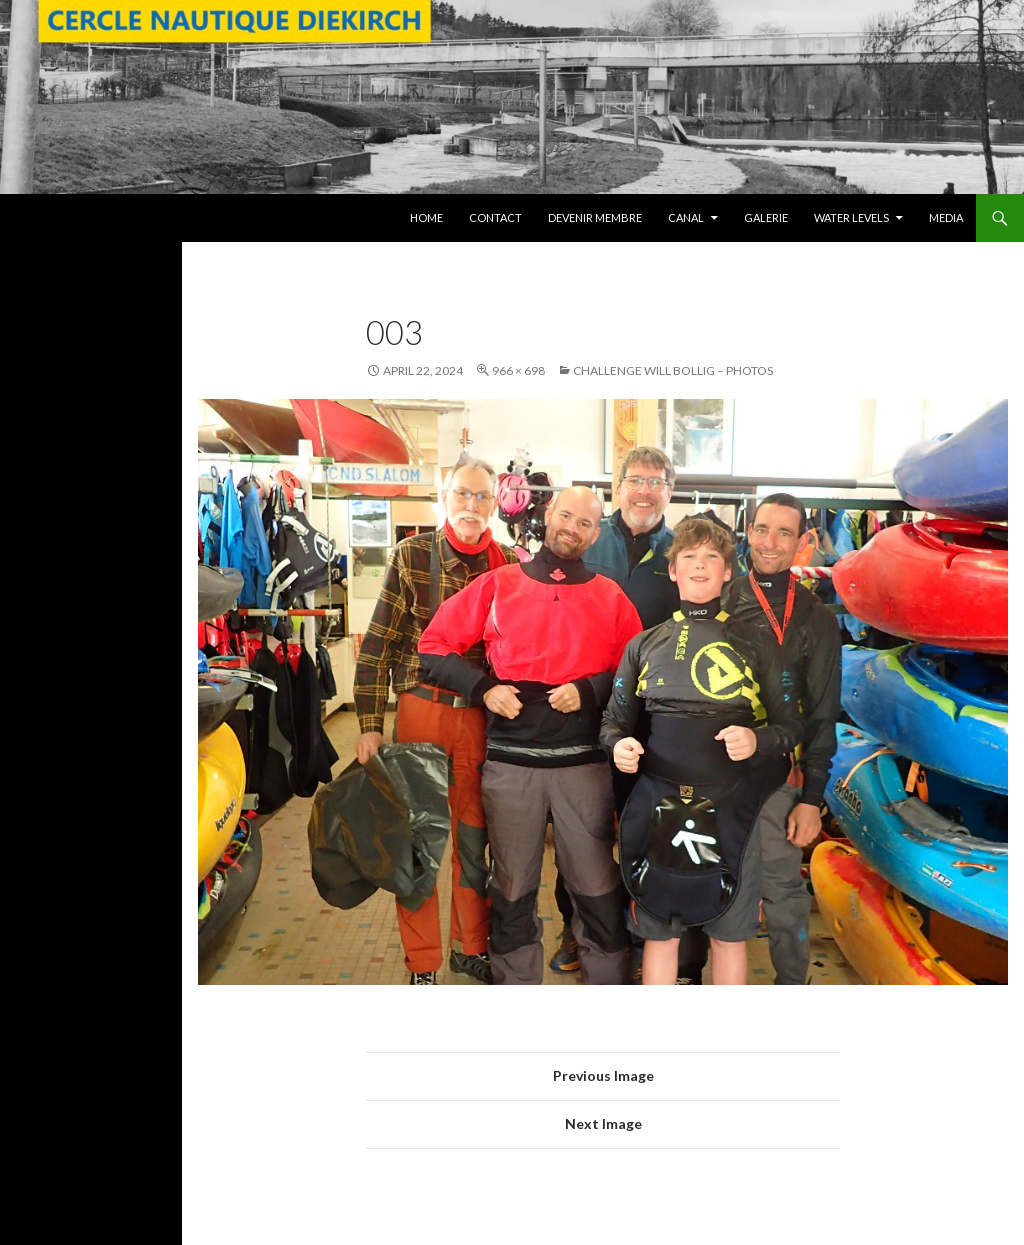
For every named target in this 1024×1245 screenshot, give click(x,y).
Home (426, 217)
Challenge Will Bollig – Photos (673, 370)
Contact (495, 217)
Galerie (766, 217)
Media (946, 217)
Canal (686, 217)
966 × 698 (518, 370)
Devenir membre (595, 217)
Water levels (851, 217)
